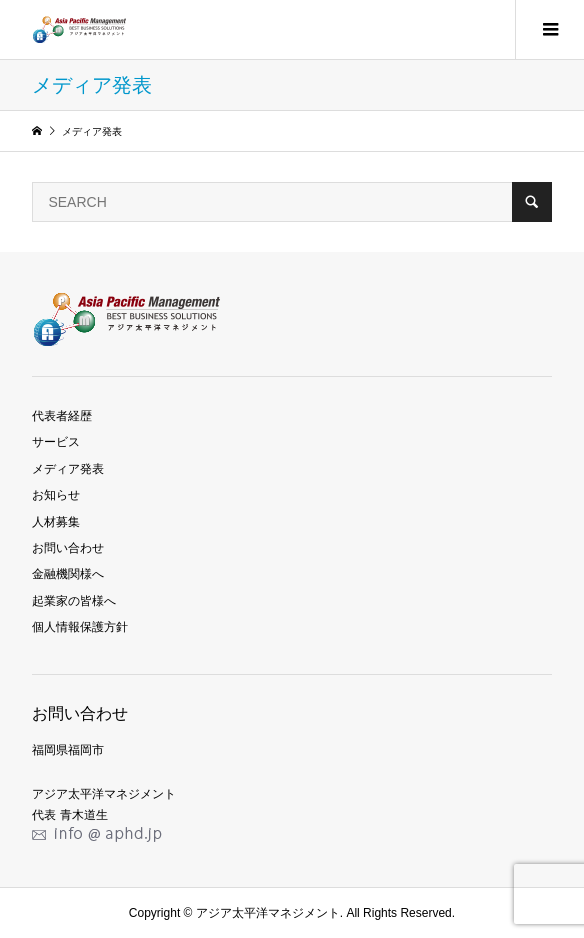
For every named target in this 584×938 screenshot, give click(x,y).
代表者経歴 (62, 416)
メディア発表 (68, 469)
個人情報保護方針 (80, 627)
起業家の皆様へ (74, 601)
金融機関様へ (68, 574)
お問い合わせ (68, 548)
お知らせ (56, 495)
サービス (56, 442)
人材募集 (56, 522)
